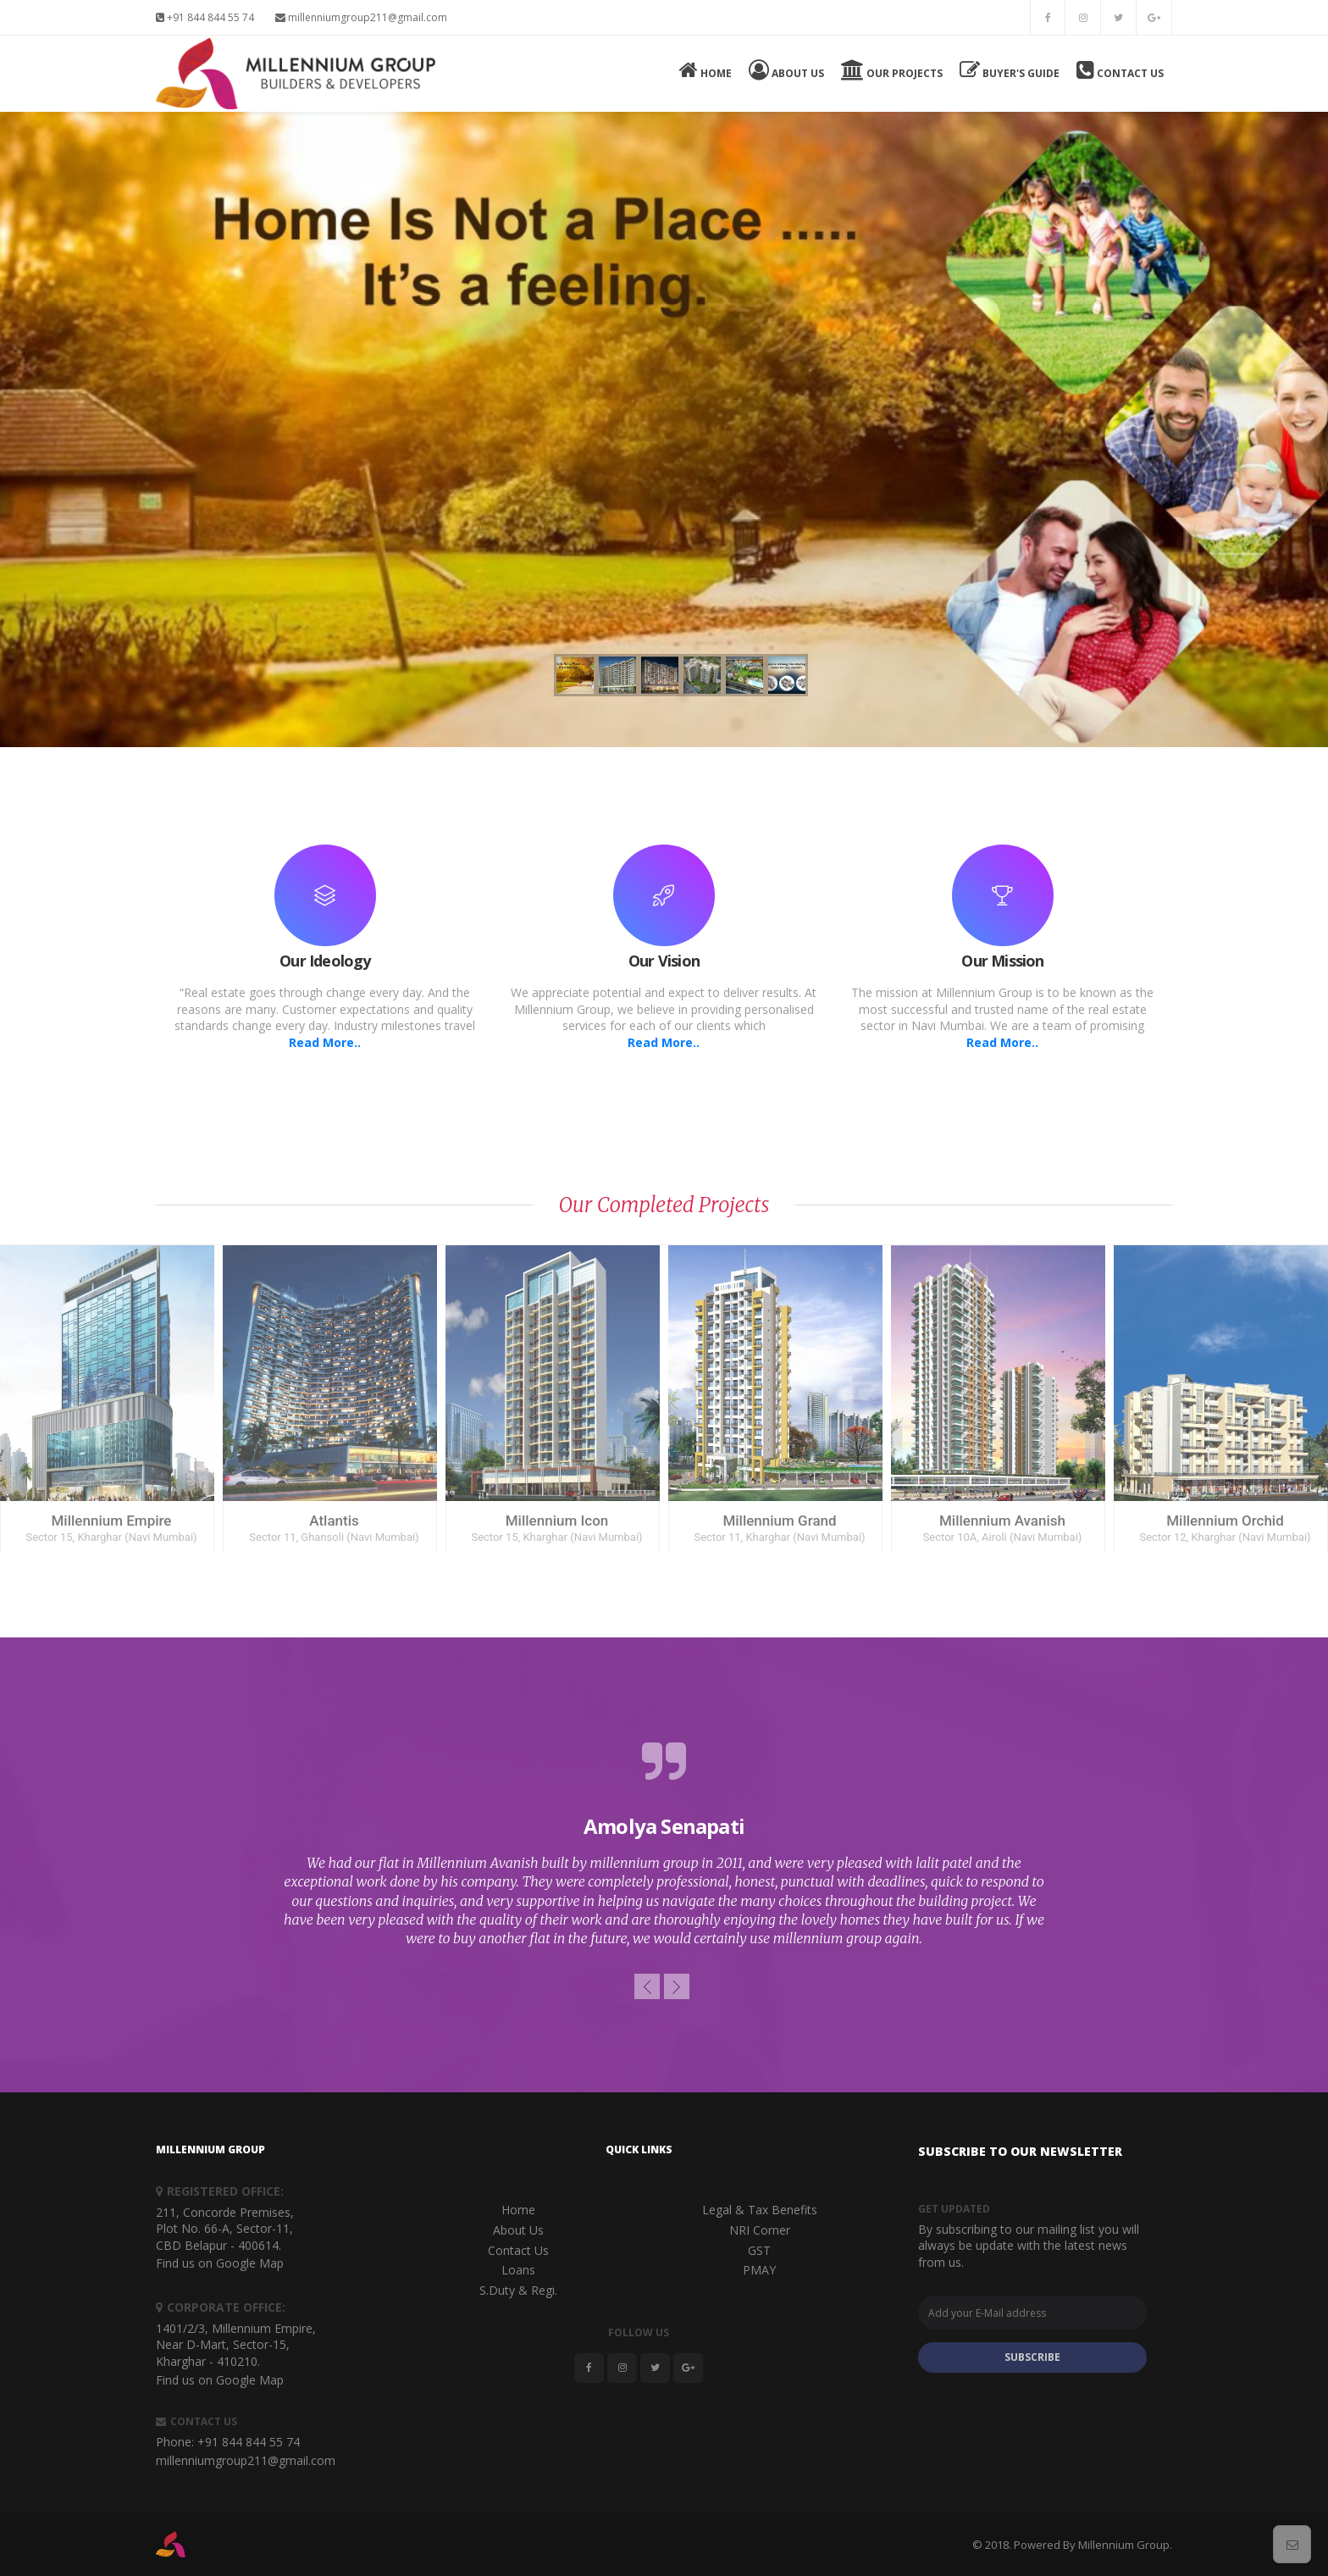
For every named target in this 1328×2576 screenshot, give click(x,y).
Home (705, 69)
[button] (647, 1986)
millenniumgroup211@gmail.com (361, 17)
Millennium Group (1124, 2544)
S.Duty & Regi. (518, 2290)
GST (759, 2250)
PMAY (759, 2270)
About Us (786, 69)
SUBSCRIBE (1032, 2357)
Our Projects (892, 69)
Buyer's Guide (1010, 69)
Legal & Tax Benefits (759, 2210)
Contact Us (1120, 69)
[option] (664, 1843)
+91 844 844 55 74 (205, 17)
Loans (518, 2270)
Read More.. (325, 1042)
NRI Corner (759, 2230)
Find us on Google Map (220, 2263)
